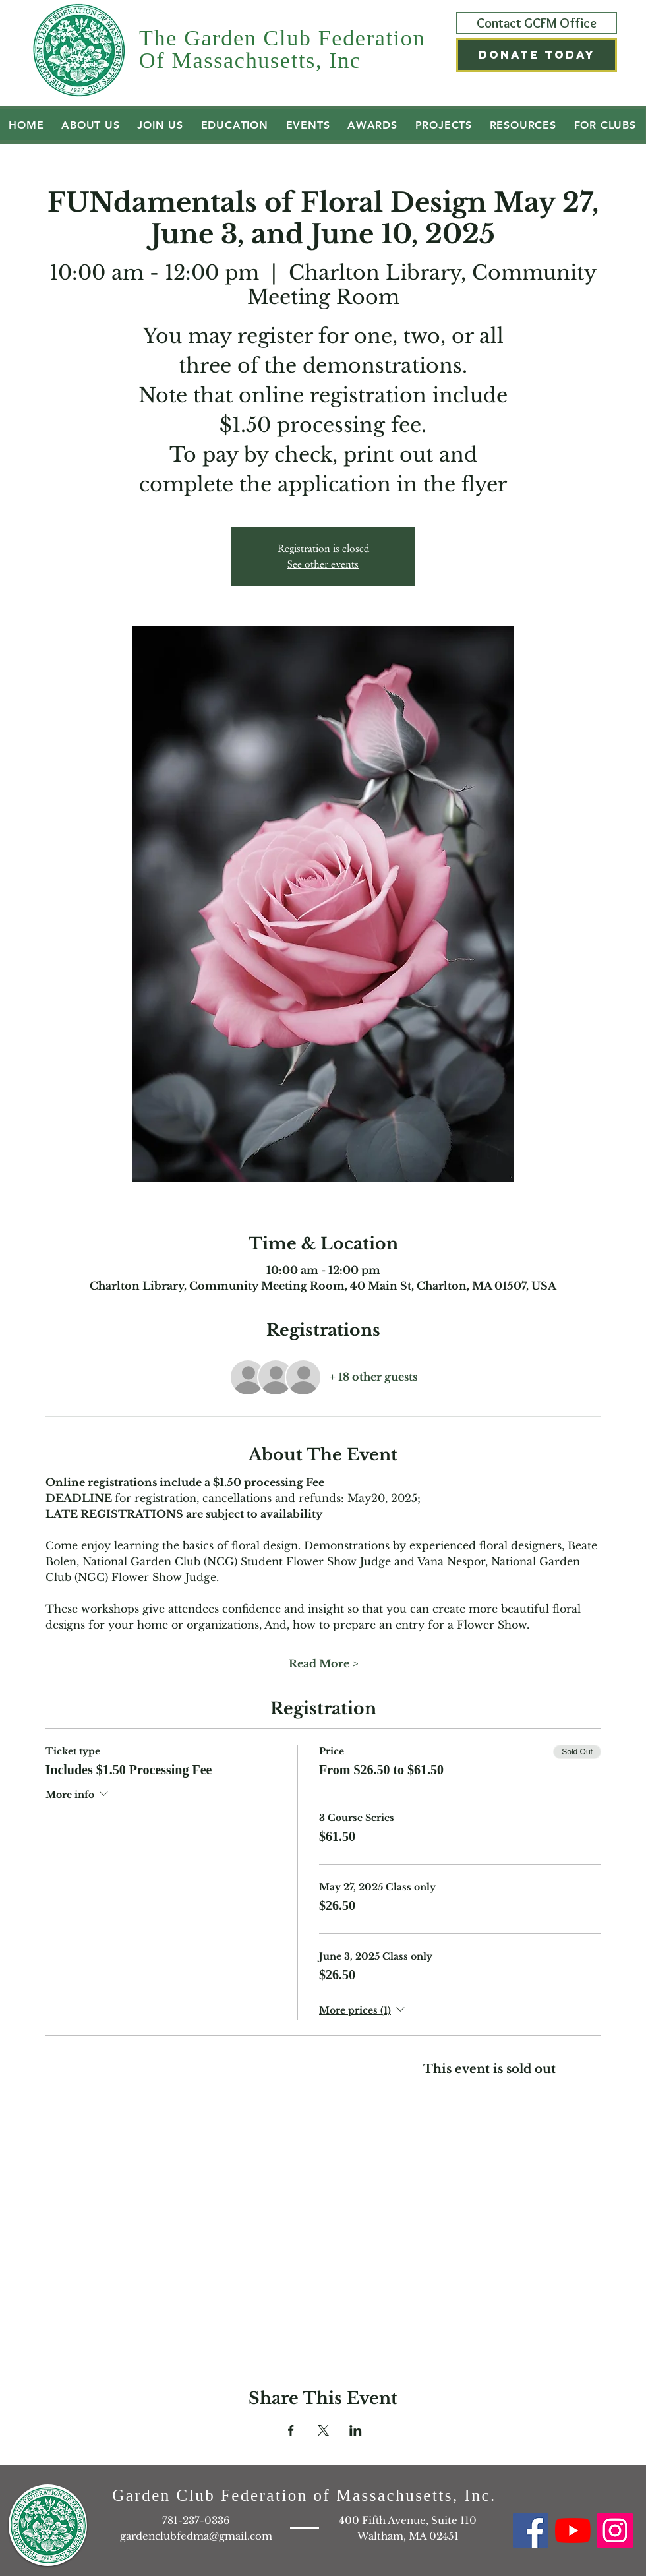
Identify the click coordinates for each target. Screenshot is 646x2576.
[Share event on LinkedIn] (355, 2430)
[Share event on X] (323, 2430)
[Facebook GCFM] (530, 2530)
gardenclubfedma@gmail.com (196, 2536)
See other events (323, 564)
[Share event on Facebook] (291, 2430)
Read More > (323, 1663)
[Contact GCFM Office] (536, 23)
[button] (536, 55)
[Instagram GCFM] (615, 2530)
